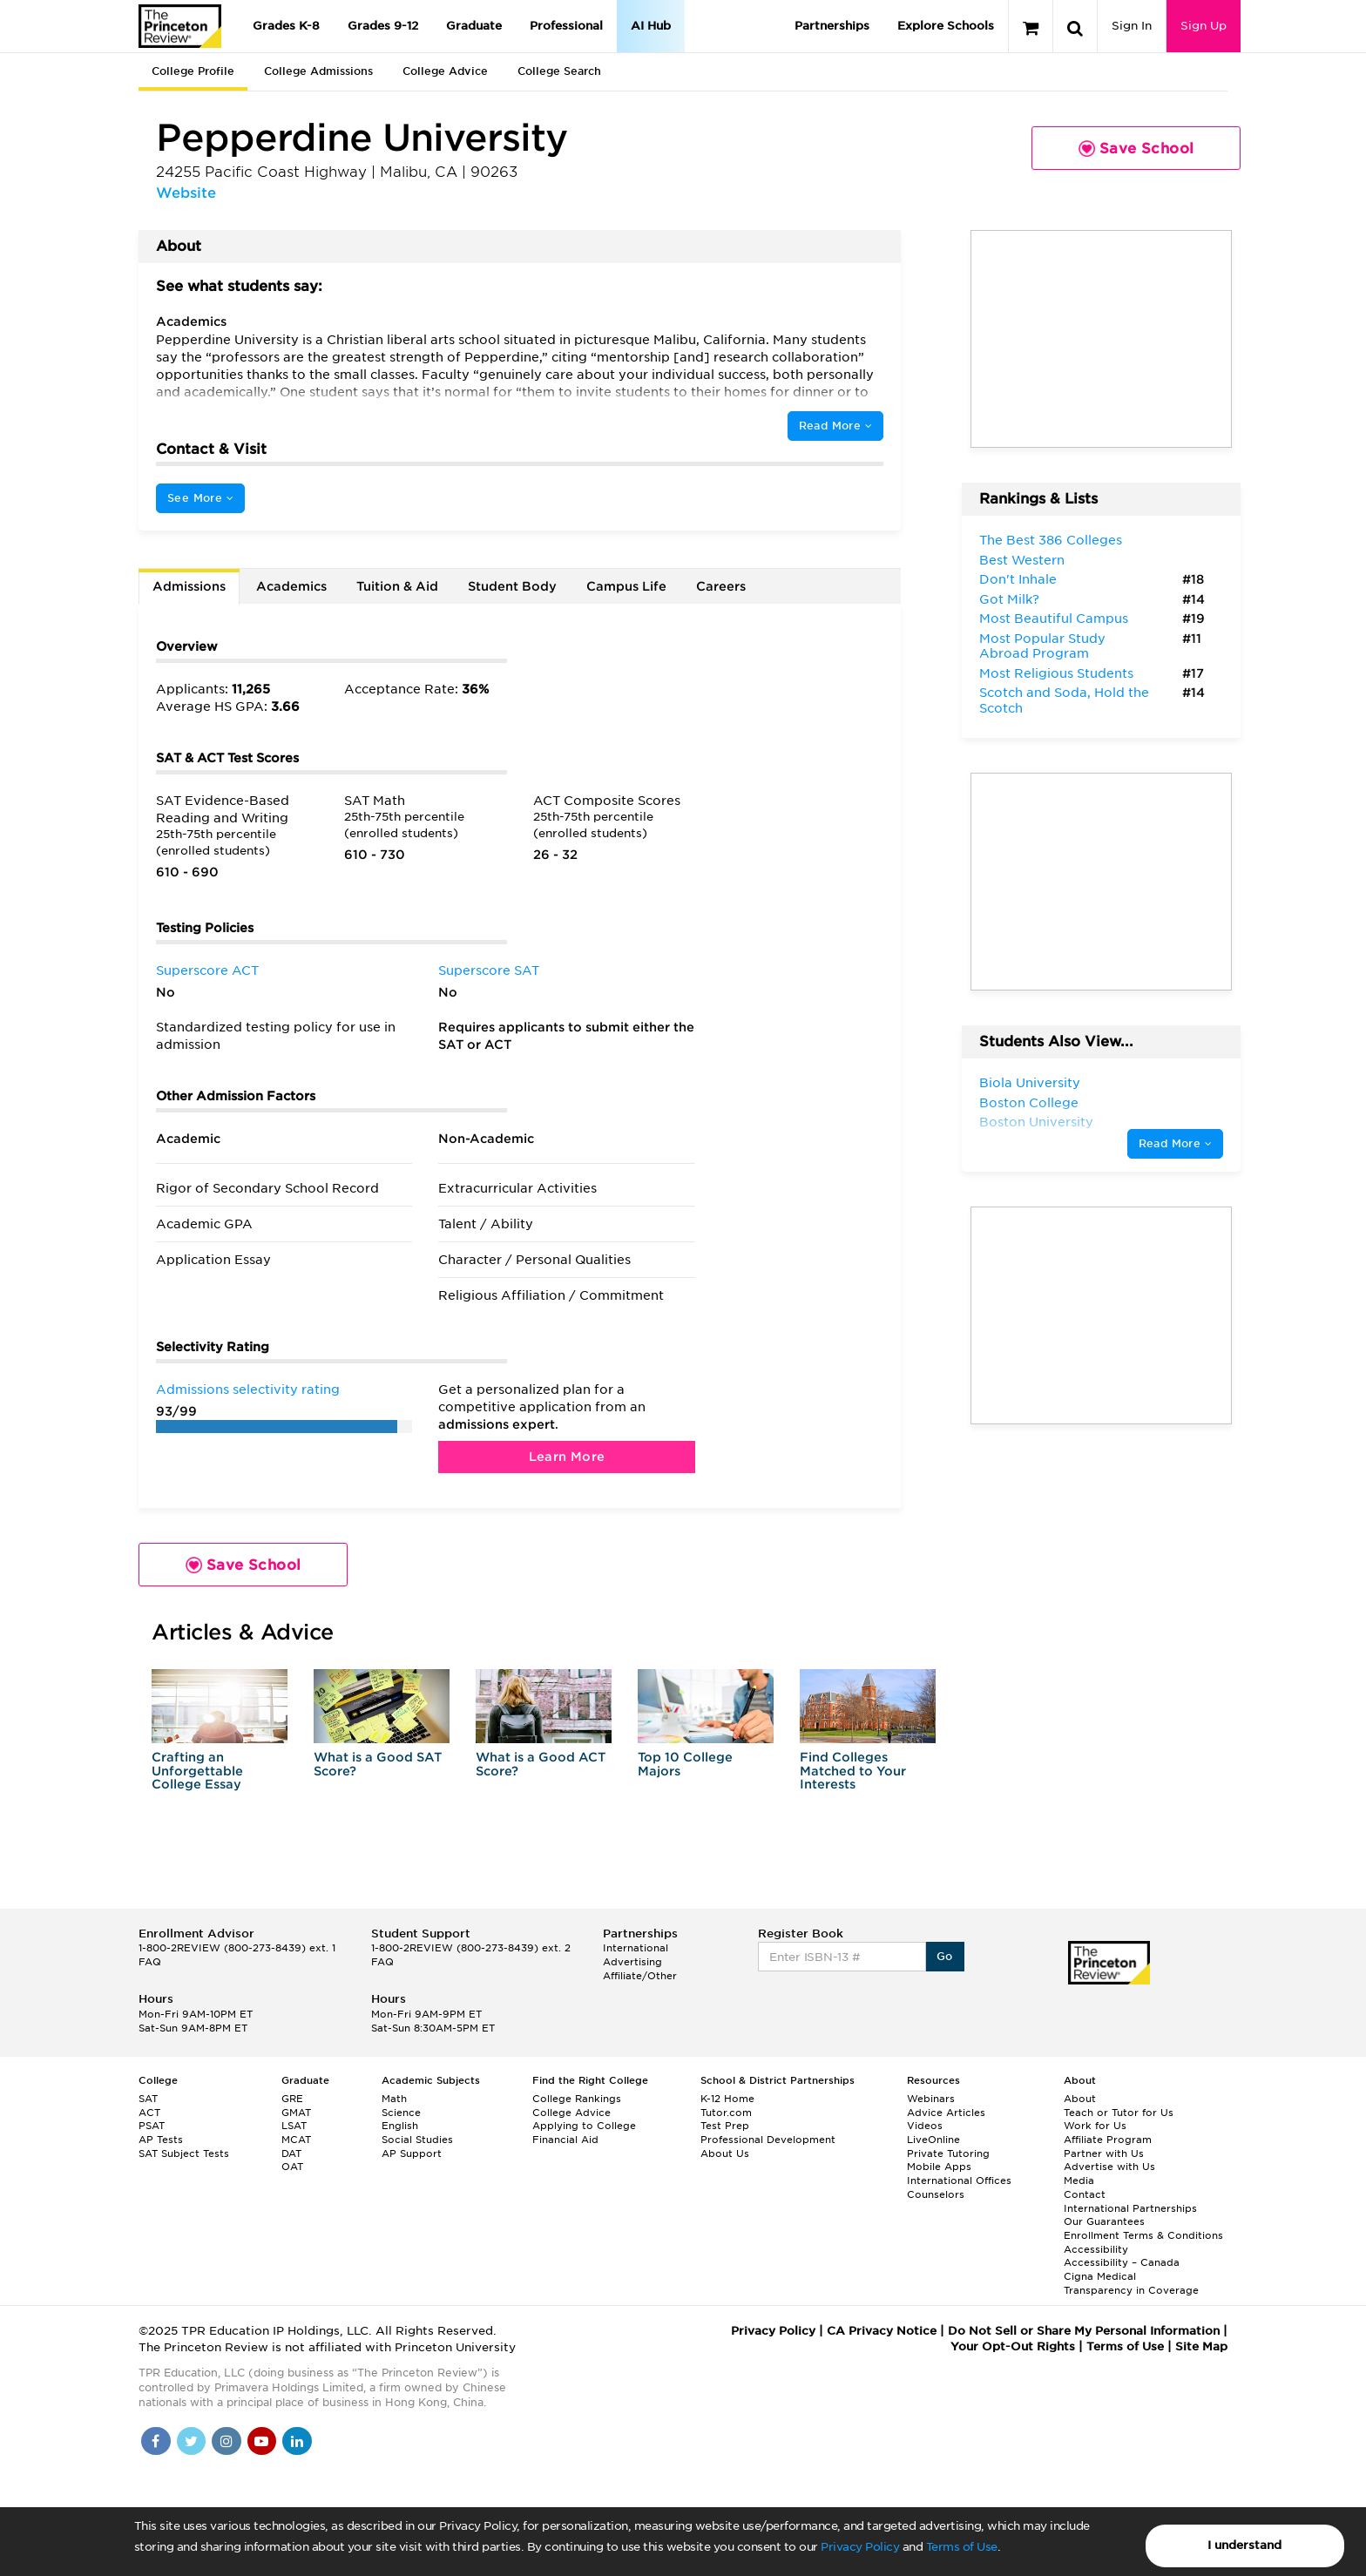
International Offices (959, 2180)
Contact (1085, 2194)
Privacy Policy (860, 2546)
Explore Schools (945, 25)
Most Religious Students (1056, 673)
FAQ (150, 1962)
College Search (559, 71)
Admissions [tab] (189, 586)
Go (945, 1956)
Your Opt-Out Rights (1012, 2346)
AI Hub (651, 25)
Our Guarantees (1104, 2221)
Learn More (567, 1457)
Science (401, 2112)
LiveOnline (933, 2139)
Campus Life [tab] (626, 586)
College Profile (193, 71)
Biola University (1029, 1083)
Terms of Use (961, 2546)
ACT (149, 2112)
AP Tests (161, 2139)
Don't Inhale (1018, 579)
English (400, 2126)
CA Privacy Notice (882, 2330)
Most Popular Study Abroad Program (1042, 646)
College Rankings (576, 2099)
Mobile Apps (939, 2166)
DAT (291, 2153)
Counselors (935, 2194)
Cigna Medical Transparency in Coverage (1131, 2283)
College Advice (445, 71)
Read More (835, 425)
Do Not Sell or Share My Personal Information (1084, 2330)
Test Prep (724, 2126)
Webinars (931, 2099)
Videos (925, 2126)
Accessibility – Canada (1122, 2262)
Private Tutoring (948, 2153)
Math (394, 2099)
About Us (724, 2153)
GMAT (296, 2112)
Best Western (1022, 560)
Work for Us (1095, 2126)
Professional (566, 25)
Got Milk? (1009, 599)
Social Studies (417, 2139)
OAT (292, 2166)
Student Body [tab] (512, 586)
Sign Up (1203, 25)
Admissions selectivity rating (248, 1389)
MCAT (296, 2139)
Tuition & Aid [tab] (397, 586)
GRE (292, 2099)
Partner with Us (1104, 2153)
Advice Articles (946, 2112)
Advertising (632, 1962)
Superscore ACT (207, 970)
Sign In (1132, 25)
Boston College (1029, 1103)
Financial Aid (565, 2139)
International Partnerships (1130, 2208)
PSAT (152, 2126)
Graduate (474, 25)
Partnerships (832, 25)
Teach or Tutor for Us (1118, 2112)
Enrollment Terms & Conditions (1143, 2235)
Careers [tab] (721, 586)
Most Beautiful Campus (1053, 618)
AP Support (412, 2153)
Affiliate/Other (640, 1976)
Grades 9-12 (383, 25)
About (1080, 2099)
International (635, 1948)
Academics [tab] (291, 586)
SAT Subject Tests (184, 2153)
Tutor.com (726, 2112)
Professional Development (767, 2139)
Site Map (1201, 2346)
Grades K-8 (286, 25)
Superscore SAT (488, 970)
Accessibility (1096, 2249)
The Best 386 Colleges (1050, 540)
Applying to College (584, 2126)
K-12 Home (727, 2099)
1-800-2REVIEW (237, 1948)
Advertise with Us (1109, 2166)
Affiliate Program (1108, 2139)
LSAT (294, 2126)
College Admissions (318, 71)
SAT (148, 2099)
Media (1079, 2180)
